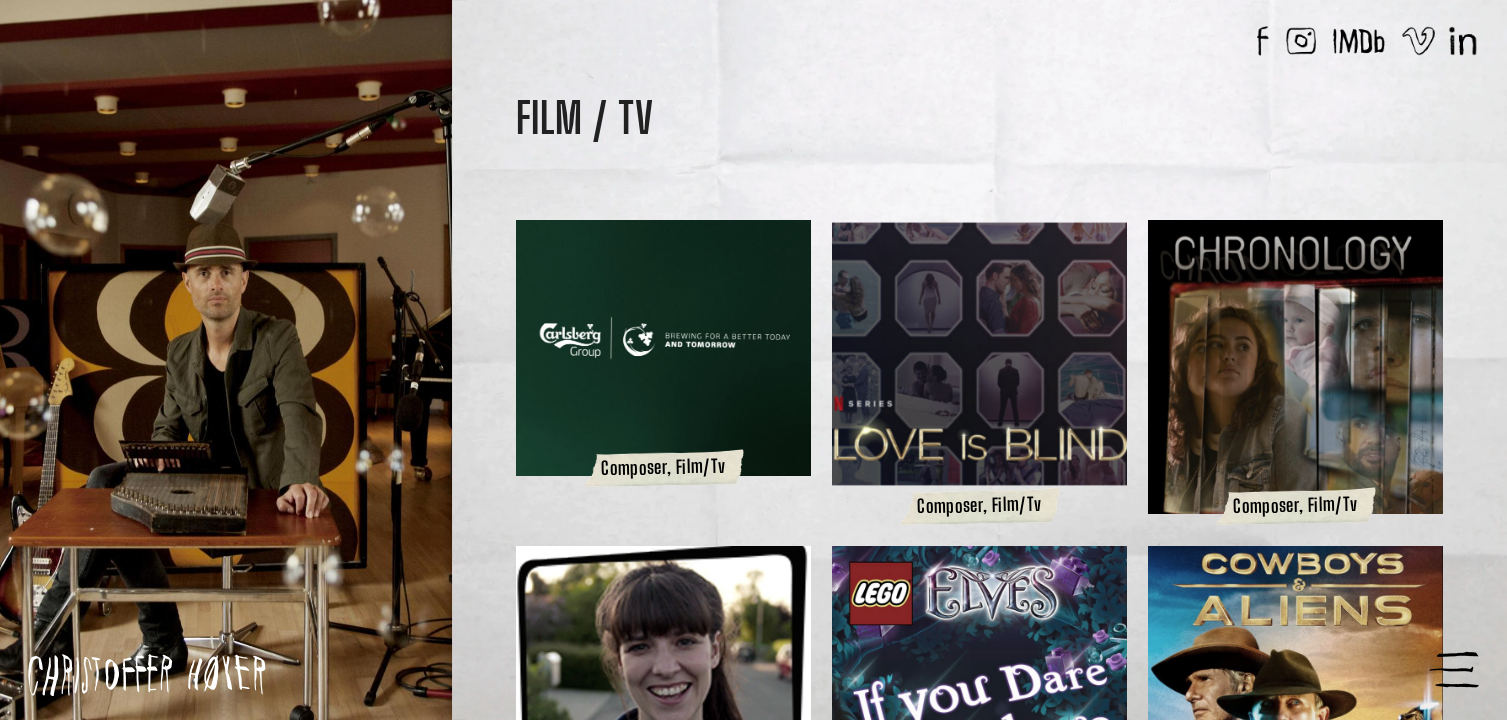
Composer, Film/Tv (663, 469)
